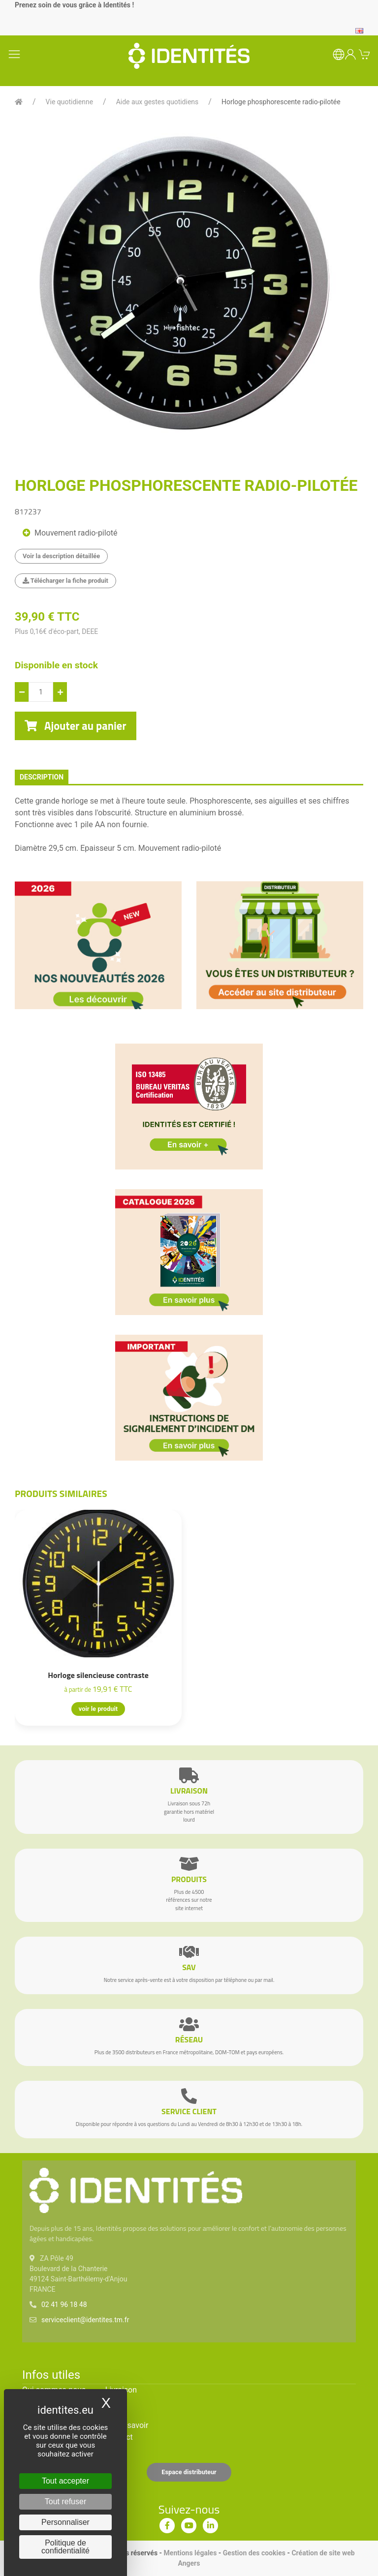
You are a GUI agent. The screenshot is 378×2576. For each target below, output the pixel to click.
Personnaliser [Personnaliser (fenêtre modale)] (65, 2522)
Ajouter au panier (75, 726)
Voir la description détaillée (61, 556)
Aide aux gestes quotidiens (157, 102)
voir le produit (98, 1708)
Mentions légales (190, 2553)
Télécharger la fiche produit (65, 580)
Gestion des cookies (254, 2553)
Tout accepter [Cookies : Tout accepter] (65, 2481)
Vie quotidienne (69, 102)
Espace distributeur (189, 2472)
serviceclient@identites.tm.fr (85, 2320)
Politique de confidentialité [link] (65, 2547)
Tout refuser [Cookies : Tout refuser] (65, 2501)
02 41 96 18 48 (64, 2304)
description (41, 777)
